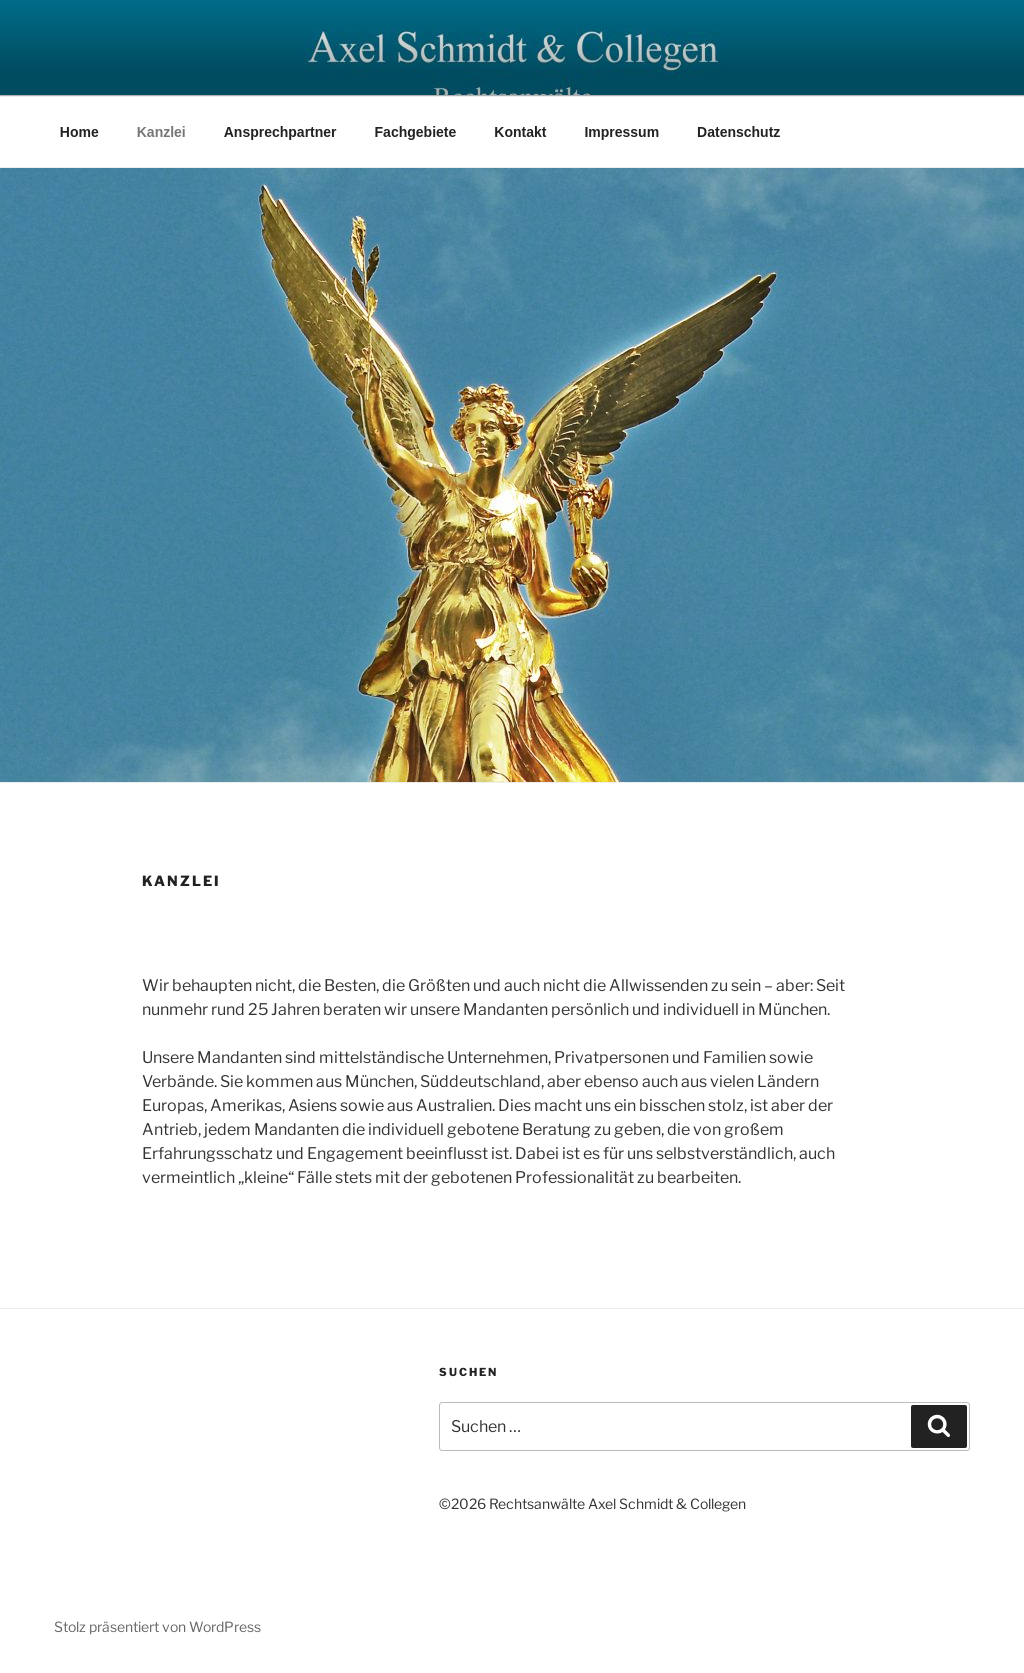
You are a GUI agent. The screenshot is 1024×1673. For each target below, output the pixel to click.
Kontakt (520, 132)
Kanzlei (161, 132)
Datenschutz (738, 132)
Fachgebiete (416, 132)
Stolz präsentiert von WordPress (157, 1626)
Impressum (621, 132)
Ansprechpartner (280, 132)
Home (79, 132)
